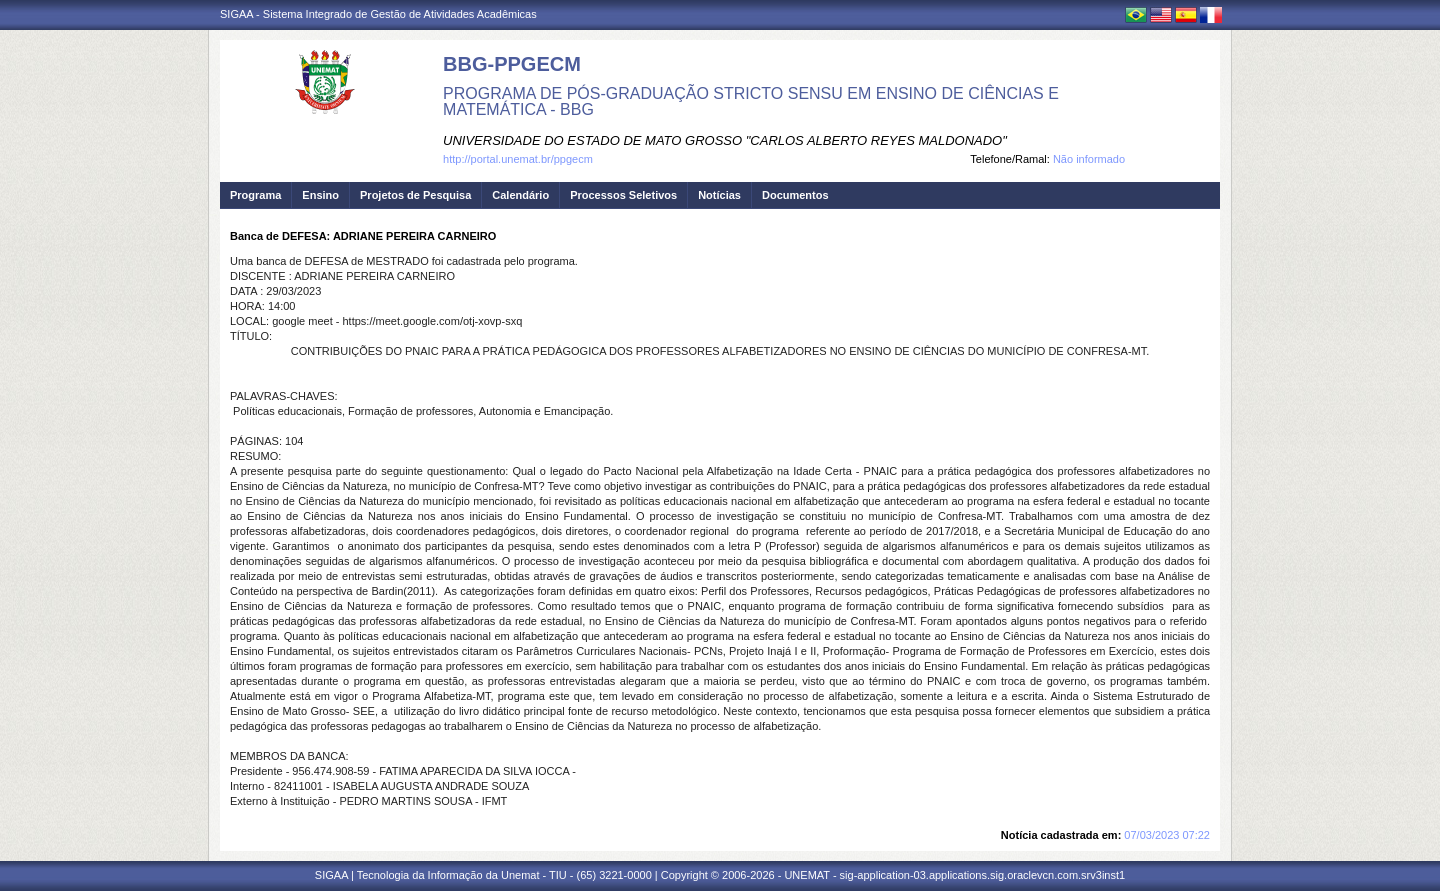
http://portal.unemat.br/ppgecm (518, 159)
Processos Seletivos (623, 195)
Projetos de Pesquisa (415, 195)
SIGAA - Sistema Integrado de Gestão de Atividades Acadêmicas (378, 14)
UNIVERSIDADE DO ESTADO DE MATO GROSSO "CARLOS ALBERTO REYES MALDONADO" (725, 140)
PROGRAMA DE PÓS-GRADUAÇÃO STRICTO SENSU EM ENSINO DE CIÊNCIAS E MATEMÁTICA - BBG (751, 101)
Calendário (520, 195)
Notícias (719, 195)
